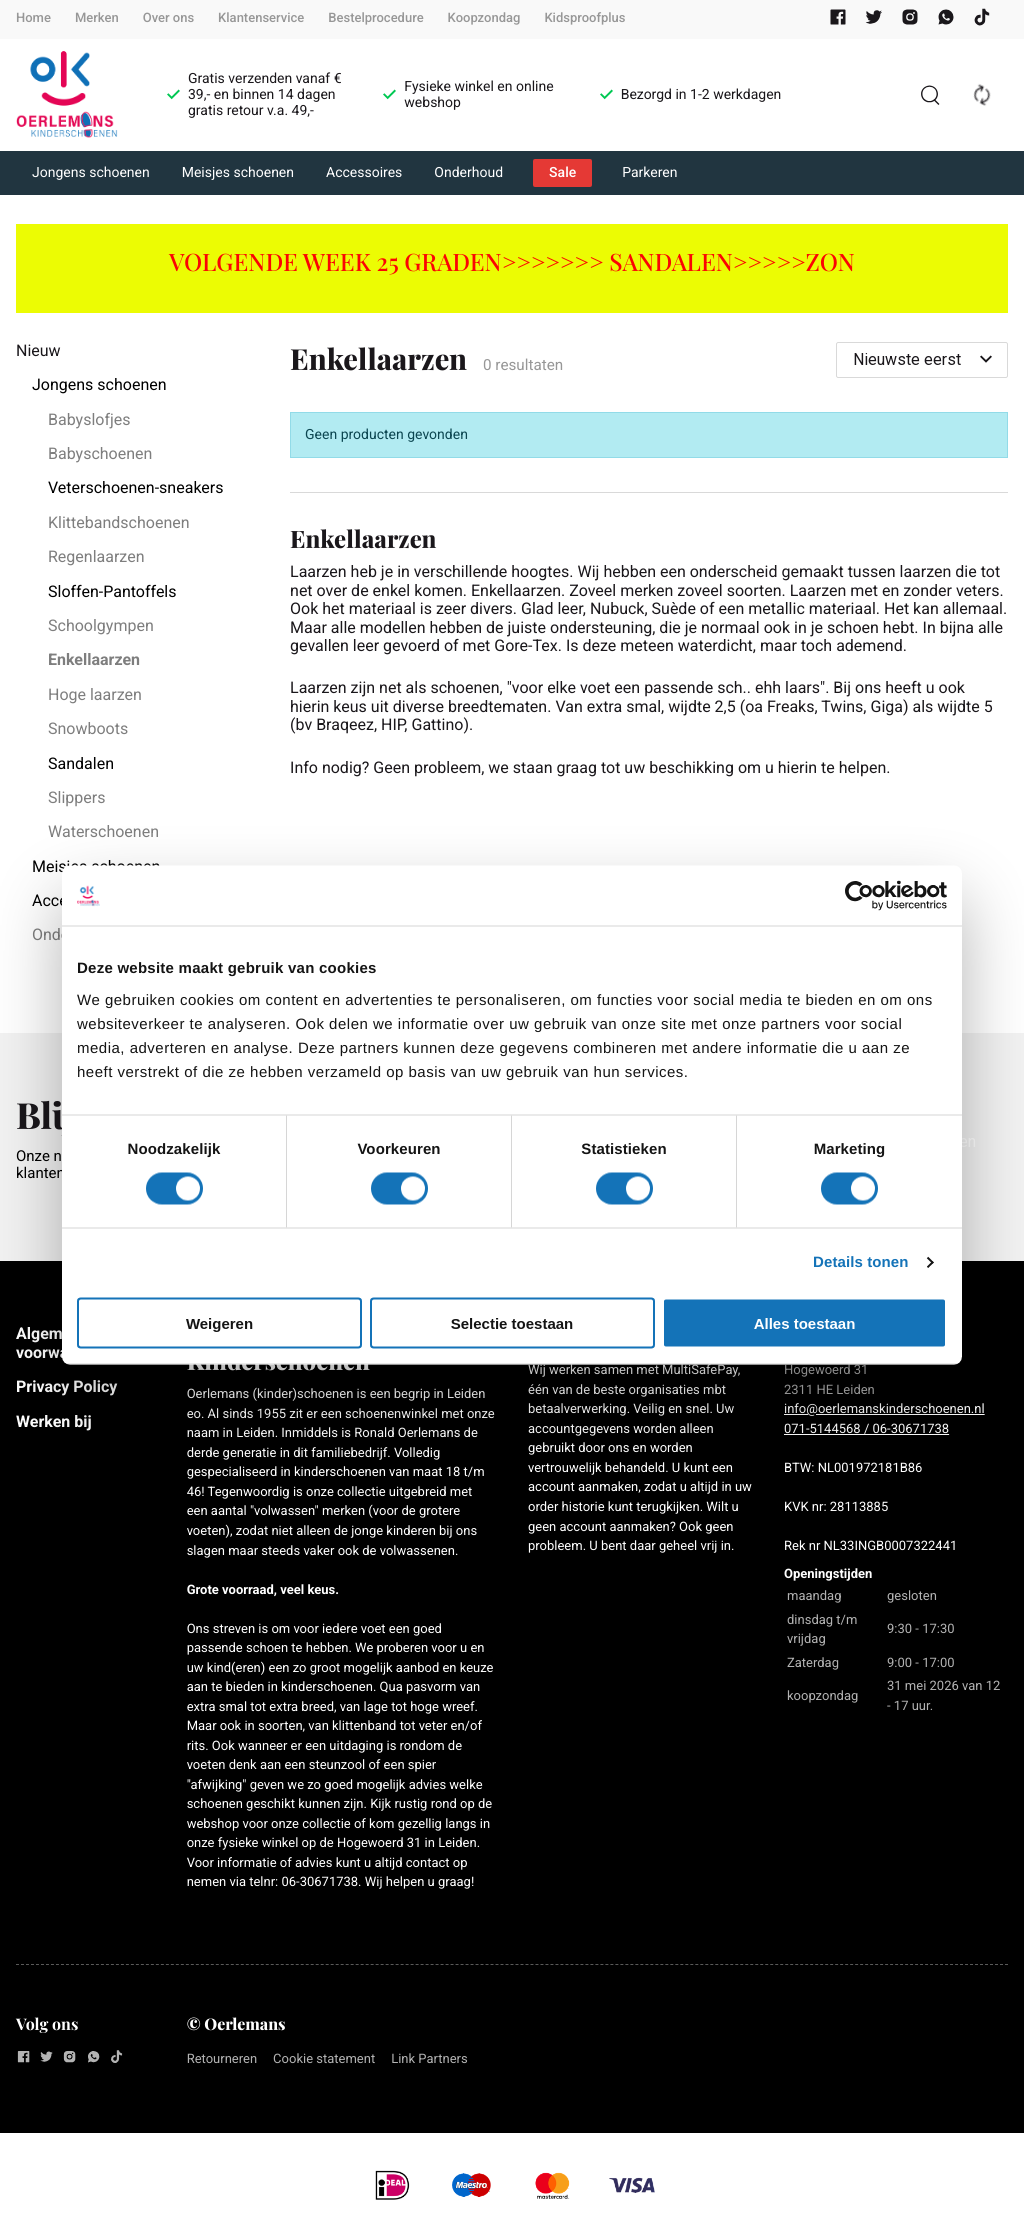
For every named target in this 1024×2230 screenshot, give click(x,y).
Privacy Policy (66, 1386)
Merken (97, 18)
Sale (562, 173)
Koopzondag (484, 18)
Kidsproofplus (584, 18)
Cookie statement (324, 2059)
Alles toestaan (805, 1322)
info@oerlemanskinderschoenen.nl (884, 1409)
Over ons (168, 18)
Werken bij (54, 1421)
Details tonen (860, 1262)
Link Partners (429, 2059)
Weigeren (219, 1322)
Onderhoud (468, 173)
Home (33, 18)
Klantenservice (261, 18)
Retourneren (222, 2059)
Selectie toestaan (512, 1322)
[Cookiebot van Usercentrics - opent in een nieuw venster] (859, 896)
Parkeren (649, 173)
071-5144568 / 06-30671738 (866, 1429)
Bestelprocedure (375, 18)
